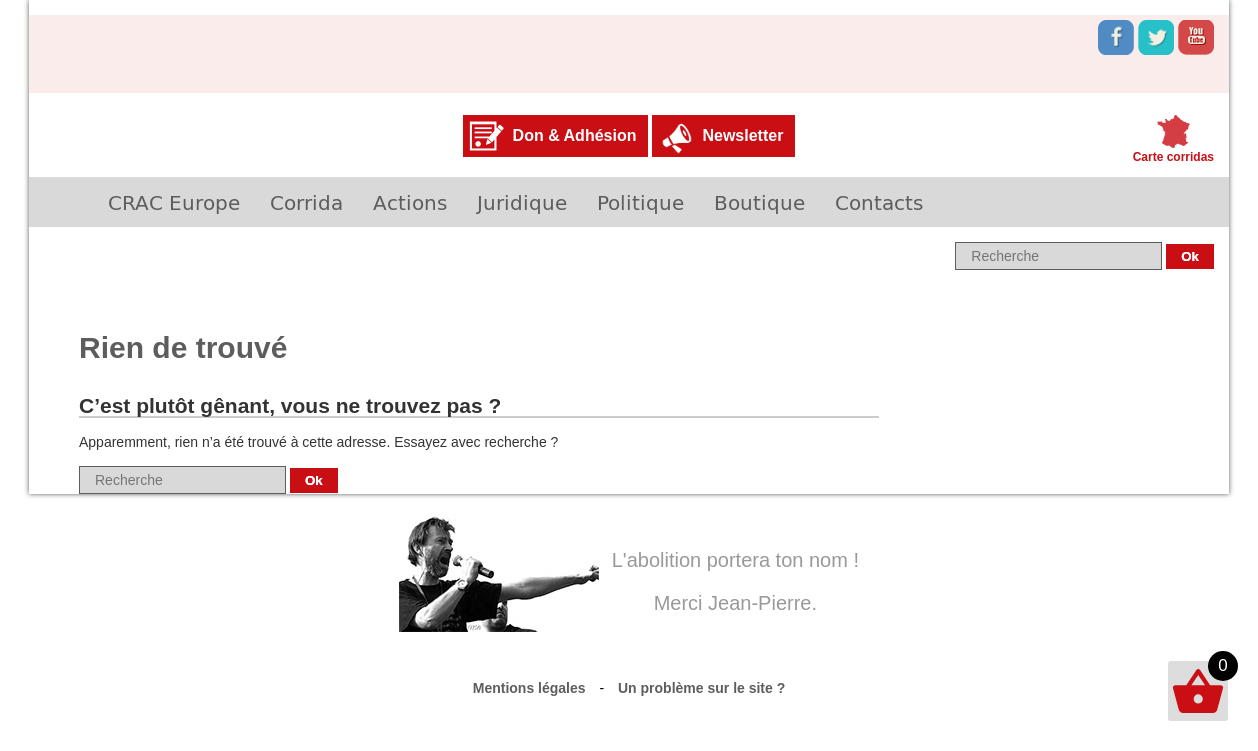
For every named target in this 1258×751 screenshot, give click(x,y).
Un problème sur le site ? (701, 688)
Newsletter (742, 135)
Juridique (522, 202)
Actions (410, 202)
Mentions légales (529, 688)
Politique (640, 202)
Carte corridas (1173, 157)
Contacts (879, 202)
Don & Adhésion (575, 135)
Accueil (61, 202)
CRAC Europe (174, 202)
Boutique (759, 202)
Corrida (306, 202)
